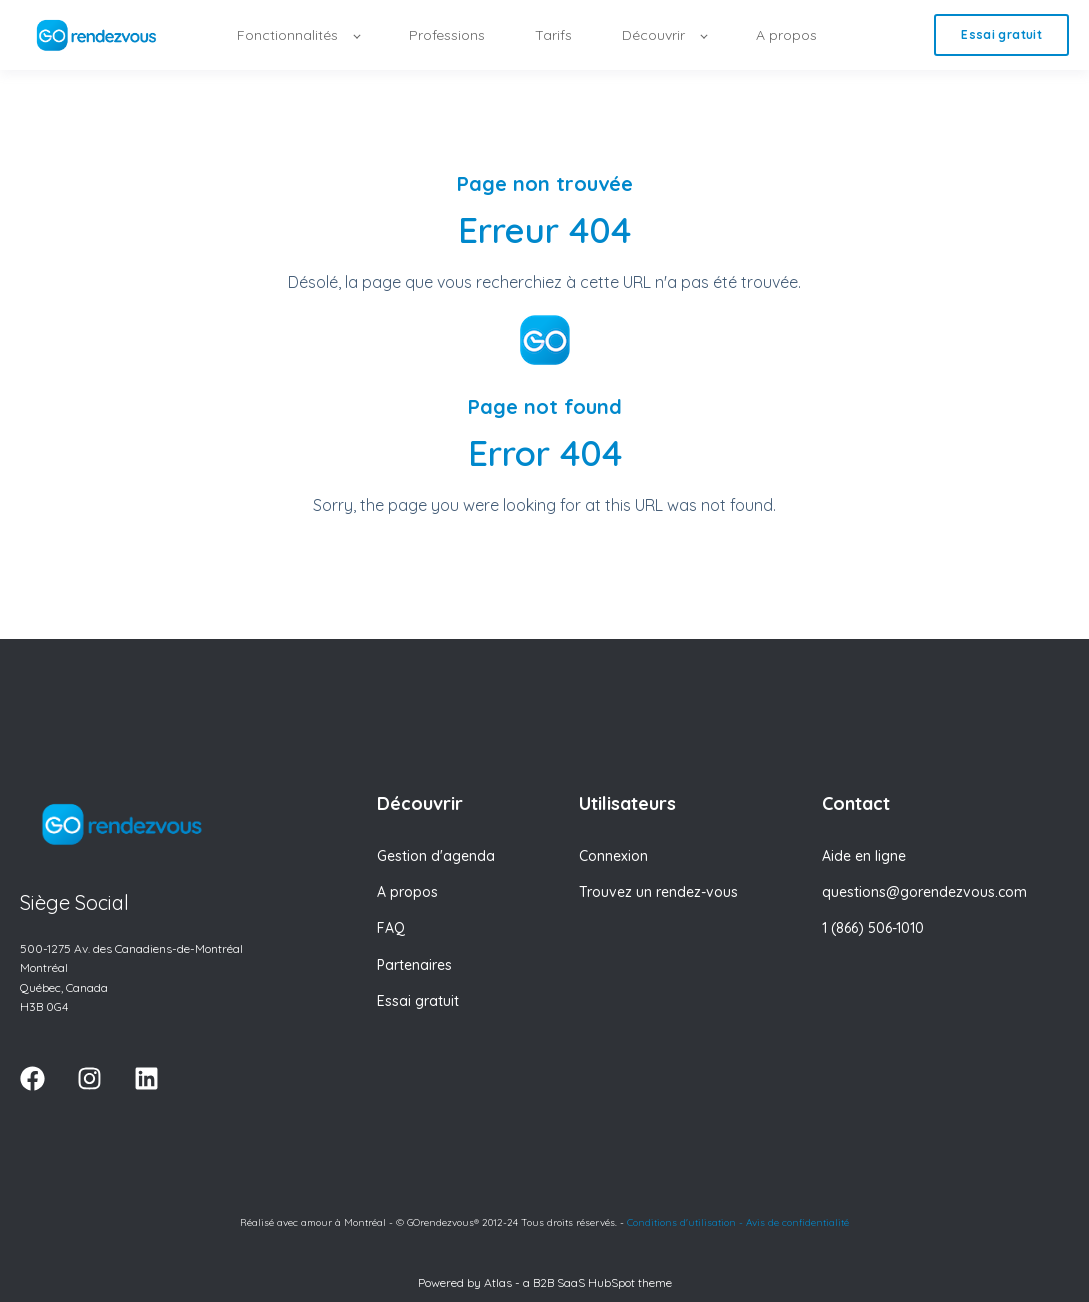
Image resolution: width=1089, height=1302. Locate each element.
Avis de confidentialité (797, 1222)
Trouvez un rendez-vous (658, 892)
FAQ (391, 928)
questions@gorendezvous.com (924, 892)
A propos (407, 892)
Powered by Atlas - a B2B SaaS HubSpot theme (545, 1282)
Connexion (613, 856)
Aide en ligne (864, 856)
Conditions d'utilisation (681, 1222)
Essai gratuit (418, 1001)
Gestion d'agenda (436, 856)
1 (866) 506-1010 (873, 928)
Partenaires (414, 965)
